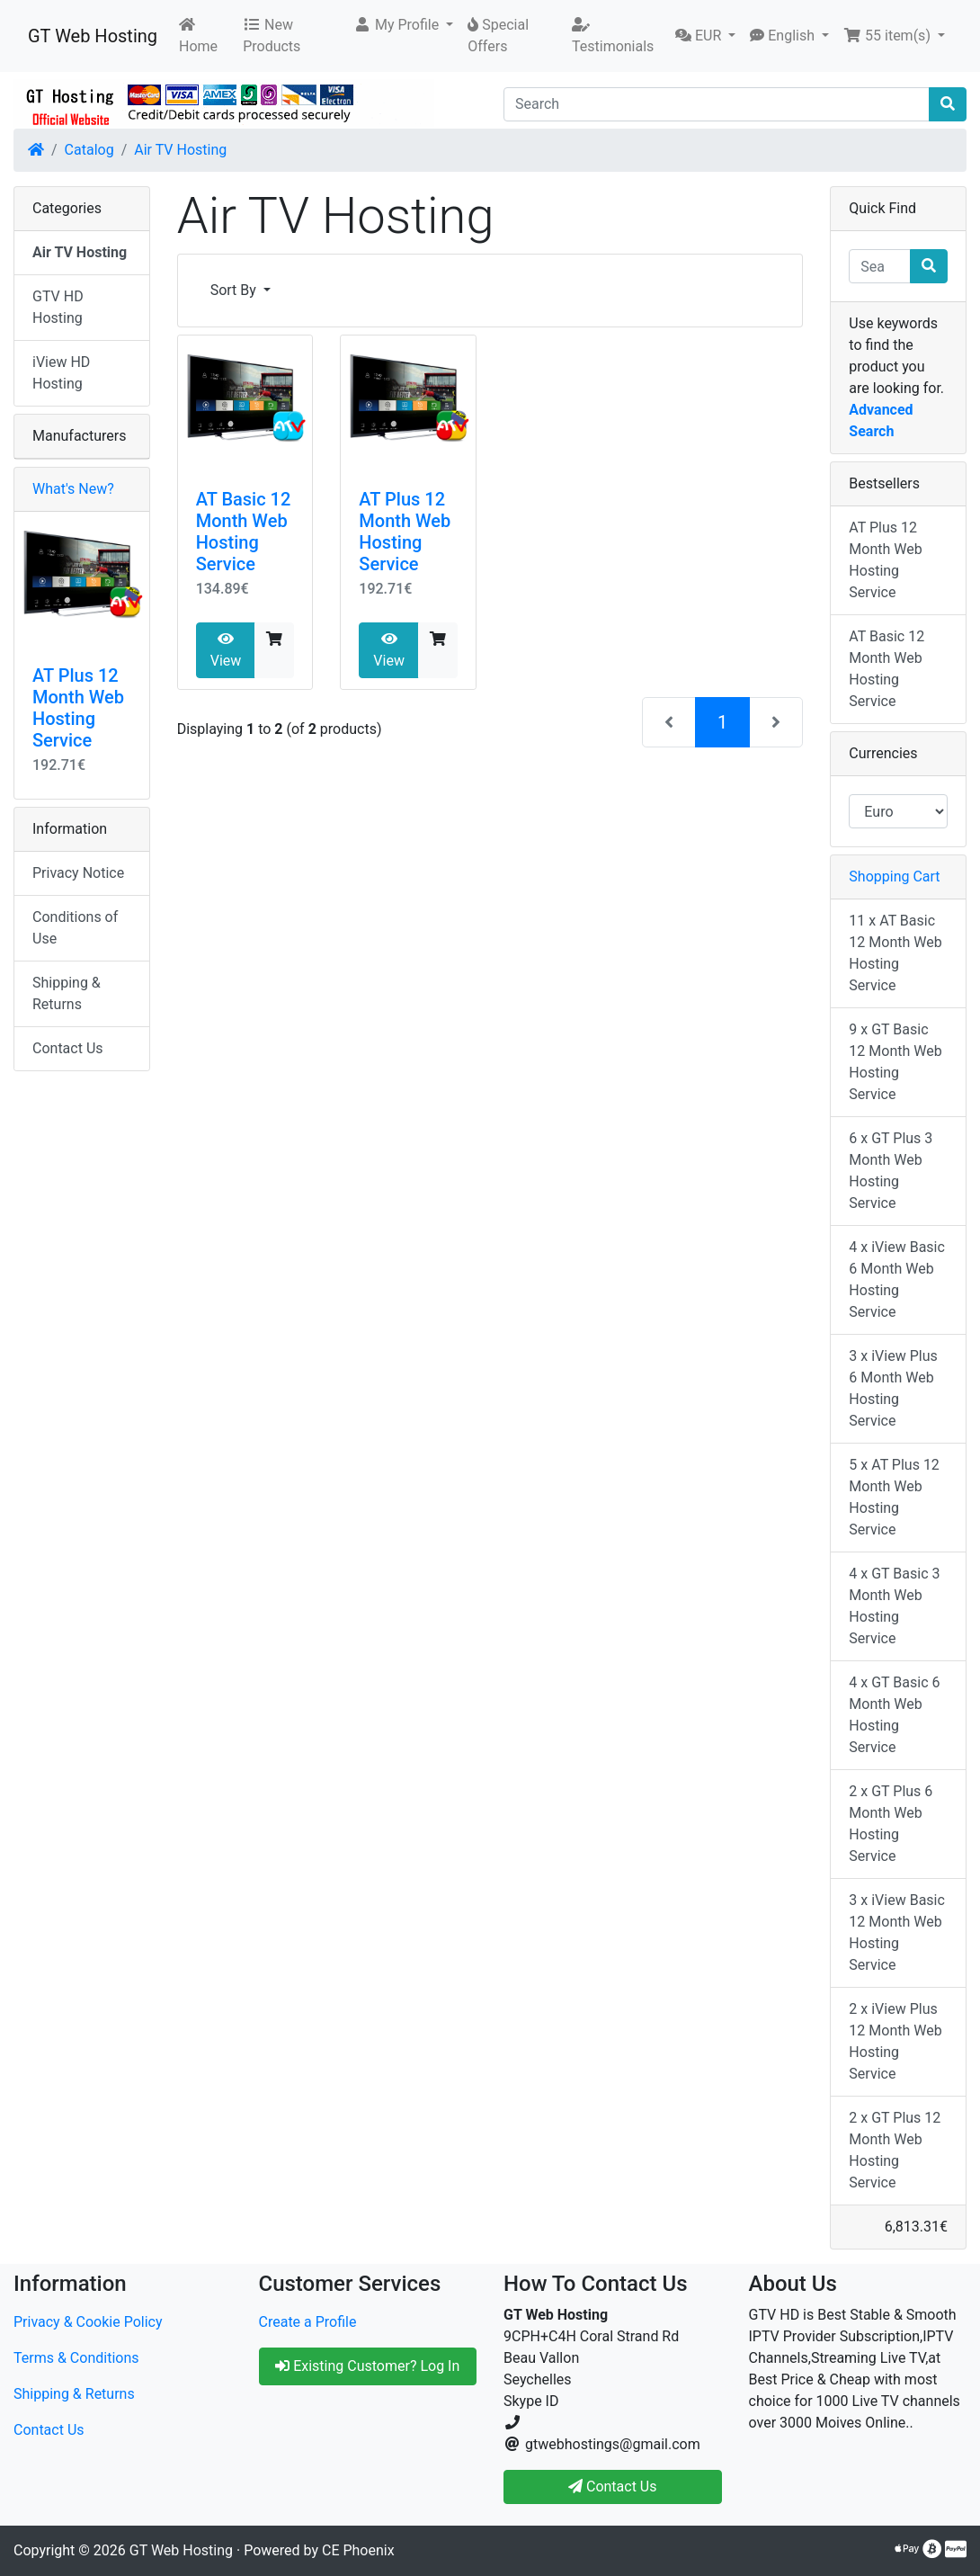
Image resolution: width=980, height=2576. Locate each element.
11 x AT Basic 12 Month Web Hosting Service (895, 953)
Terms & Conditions (76, 2357)
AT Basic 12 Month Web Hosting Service (243, 531)
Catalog (89, 149)
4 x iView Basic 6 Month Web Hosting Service (897, 1279)
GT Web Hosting (92, 36)
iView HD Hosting (61, 372)
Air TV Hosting (180, 149)
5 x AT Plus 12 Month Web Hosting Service (894, 1497)
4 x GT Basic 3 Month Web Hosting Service (894, 1606)
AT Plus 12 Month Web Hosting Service (404, 531)
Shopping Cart (894, 876)
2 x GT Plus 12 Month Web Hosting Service (894, 2150)
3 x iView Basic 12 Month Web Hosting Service (897, 1932)
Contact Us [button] (612, 2486)
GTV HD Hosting (58, 307)
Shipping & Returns (66, 993)
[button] (403, 25)
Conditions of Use (75, 927)
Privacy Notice (78, 872)
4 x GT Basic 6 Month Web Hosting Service (894, 1715)
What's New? (73, 488)
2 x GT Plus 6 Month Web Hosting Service (890, 1824)
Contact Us (67, 1048)
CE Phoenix (358, 2550)
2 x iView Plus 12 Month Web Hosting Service (895, 2041)
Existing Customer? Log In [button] (367, 2366)
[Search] (716, 104)
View (226, 650)
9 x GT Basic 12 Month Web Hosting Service (895, 1062)
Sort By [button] (235, 290)
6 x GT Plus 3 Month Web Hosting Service (890, 1171)
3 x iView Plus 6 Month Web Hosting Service (893, 1388)
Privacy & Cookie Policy (88, 2321)
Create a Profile (308, 2321)
